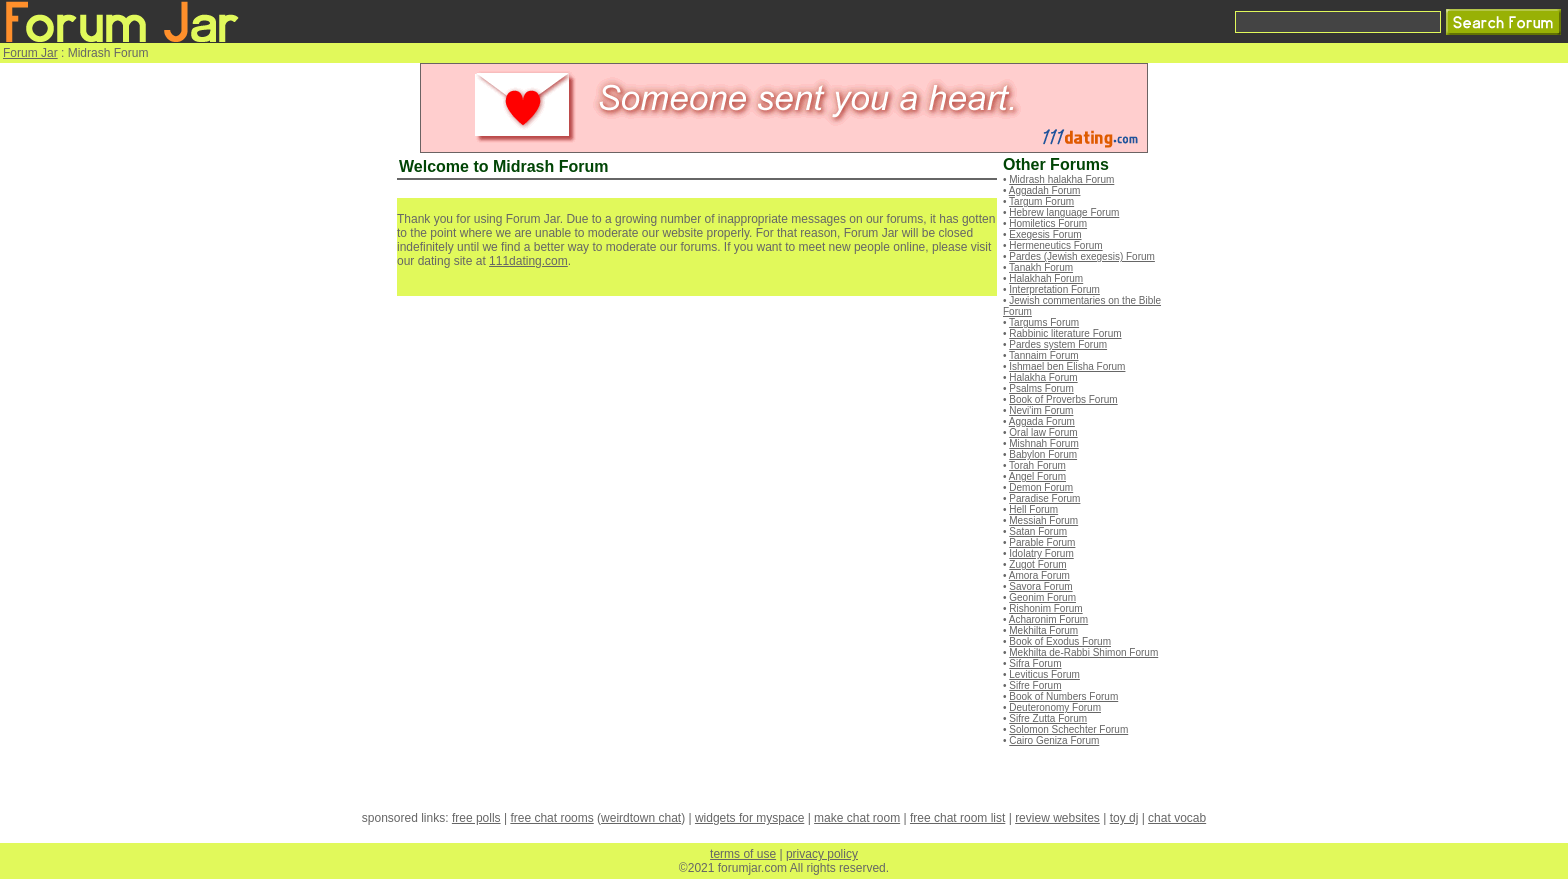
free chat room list (957, 818)
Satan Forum (1038, 531)
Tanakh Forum (1041, 267)
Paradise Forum (1044, 498)
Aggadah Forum (1045, 190)
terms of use (743, 854)
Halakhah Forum (1046, 278)
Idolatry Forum (1041, 553)
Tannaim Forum (1043, 355)
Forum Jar (30, 53)
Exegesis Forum (1045, 234)
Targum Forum (1041, 201)
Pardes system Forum (1058, 344)
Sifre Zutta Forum (1048, 718)
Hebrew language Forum (1064, 212)
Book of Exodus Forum (1060, 641)
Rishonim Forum (1045, 608)
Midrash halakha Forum (1061, 179)
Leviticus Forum (1044, 674)
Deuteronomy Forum (1055, 707)
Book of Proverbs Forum (1063, 399)
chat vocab (1177, 818)
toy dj (1124, 818)
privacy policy (822, 854)
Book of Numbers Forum (1063, 696)
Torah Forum (1037, 465)
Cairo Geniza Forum (1054, 740)
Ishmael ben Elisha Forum (1067, 366)
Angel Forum (1037, 476)
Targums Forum (1044, 322)
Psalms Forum (1041, 388)
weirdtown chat (641, 818)
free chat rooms (551, 818)
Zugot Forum (1037, 564)
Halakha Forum (1043, 377)
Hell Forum (1033, 509)
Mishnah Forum (1043, 443)
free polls (476, 818)
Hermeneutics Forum (1055, 245)
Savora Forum (1040, 586)
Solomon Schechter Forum (1068, 729)
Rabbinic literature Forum (1065, 333)
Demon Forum (1041, 487)
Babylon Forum (1043, 454)
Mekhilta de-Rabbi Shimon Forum (1083, 652)
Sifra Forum (1035, 663)
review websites (1057, 818)
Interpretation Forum (1054, 289)
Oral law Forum (1043, 432)
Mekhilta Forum (1043, 630)
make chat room (857, 818)
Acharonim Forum (1048, 619)
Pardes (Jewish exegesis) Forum (1082, 256)
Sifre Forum (1035, 685)
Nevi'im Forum (1041, 410)
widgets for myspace (749, 818)
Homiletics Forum (1048, 223)
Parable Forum (1042, 542)
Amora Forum (1039, 575)
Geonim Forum (1042, 597)
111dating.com (528, 261)
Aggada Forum (1042, 421)
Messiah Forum (1043, 520)
